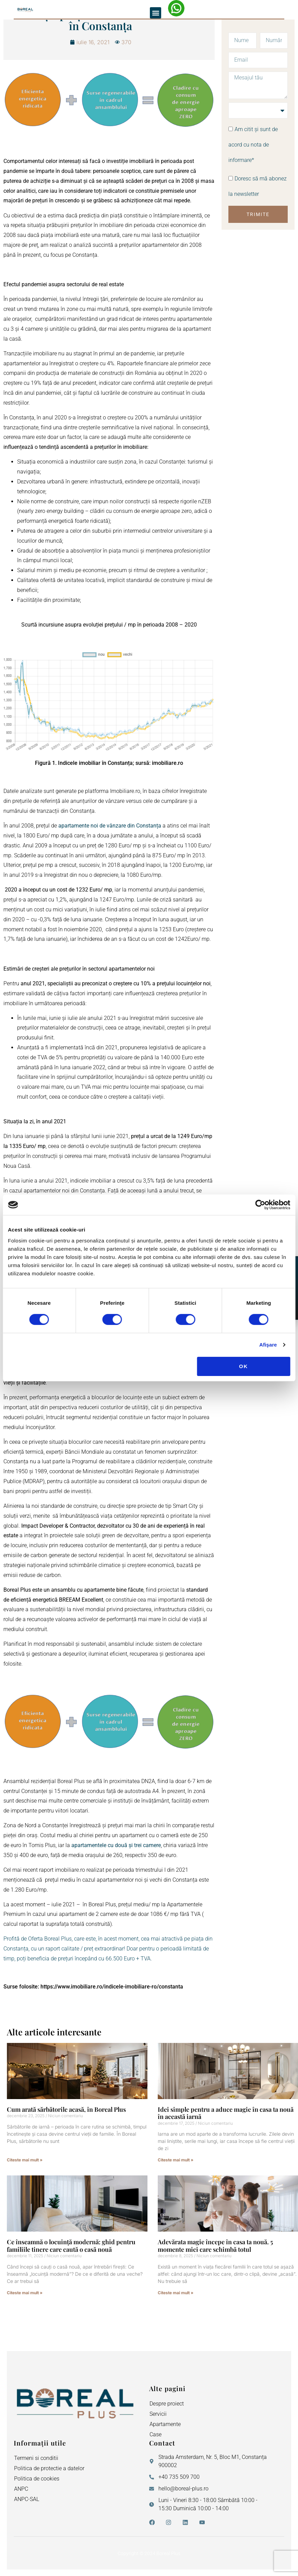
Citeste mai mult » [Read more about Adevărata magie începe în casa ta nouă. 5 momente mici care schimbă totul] (175, 2292)
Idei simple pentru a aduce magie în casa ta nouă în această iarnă (226, 2113)
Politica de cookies (36, 2478)
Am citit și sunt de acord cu (253, 145)
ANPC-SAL (26, 2499)
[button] (155, 12)
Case (156, 2434)
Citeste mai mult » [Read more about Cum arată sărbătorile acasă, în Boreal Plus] (25, 2159)
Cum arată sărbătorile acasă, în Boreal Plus (66, 2109)
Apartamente (165, 2424)
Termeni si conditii (36, 2458)
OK (243, 1366)
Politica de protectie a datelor (49, 2468)
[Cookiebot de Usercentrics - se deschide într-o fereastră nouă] (260, 1205)
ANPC (21, 2489)
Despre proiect (167, 2403)
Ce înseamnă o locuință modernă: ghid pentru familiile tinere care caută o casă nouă (71, 2245)
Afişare (268, 1345)
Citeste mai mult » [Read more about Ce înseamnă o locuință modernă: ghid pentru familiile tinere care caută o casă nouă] (25, 2292)
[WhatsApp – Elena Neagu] (176, 8)
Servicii (158, 2414)
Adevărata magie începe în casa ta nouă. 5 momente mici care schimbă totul (215, 2245)
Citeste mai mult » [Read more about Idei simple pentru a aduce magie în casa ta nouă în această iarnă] (175, 2159)
